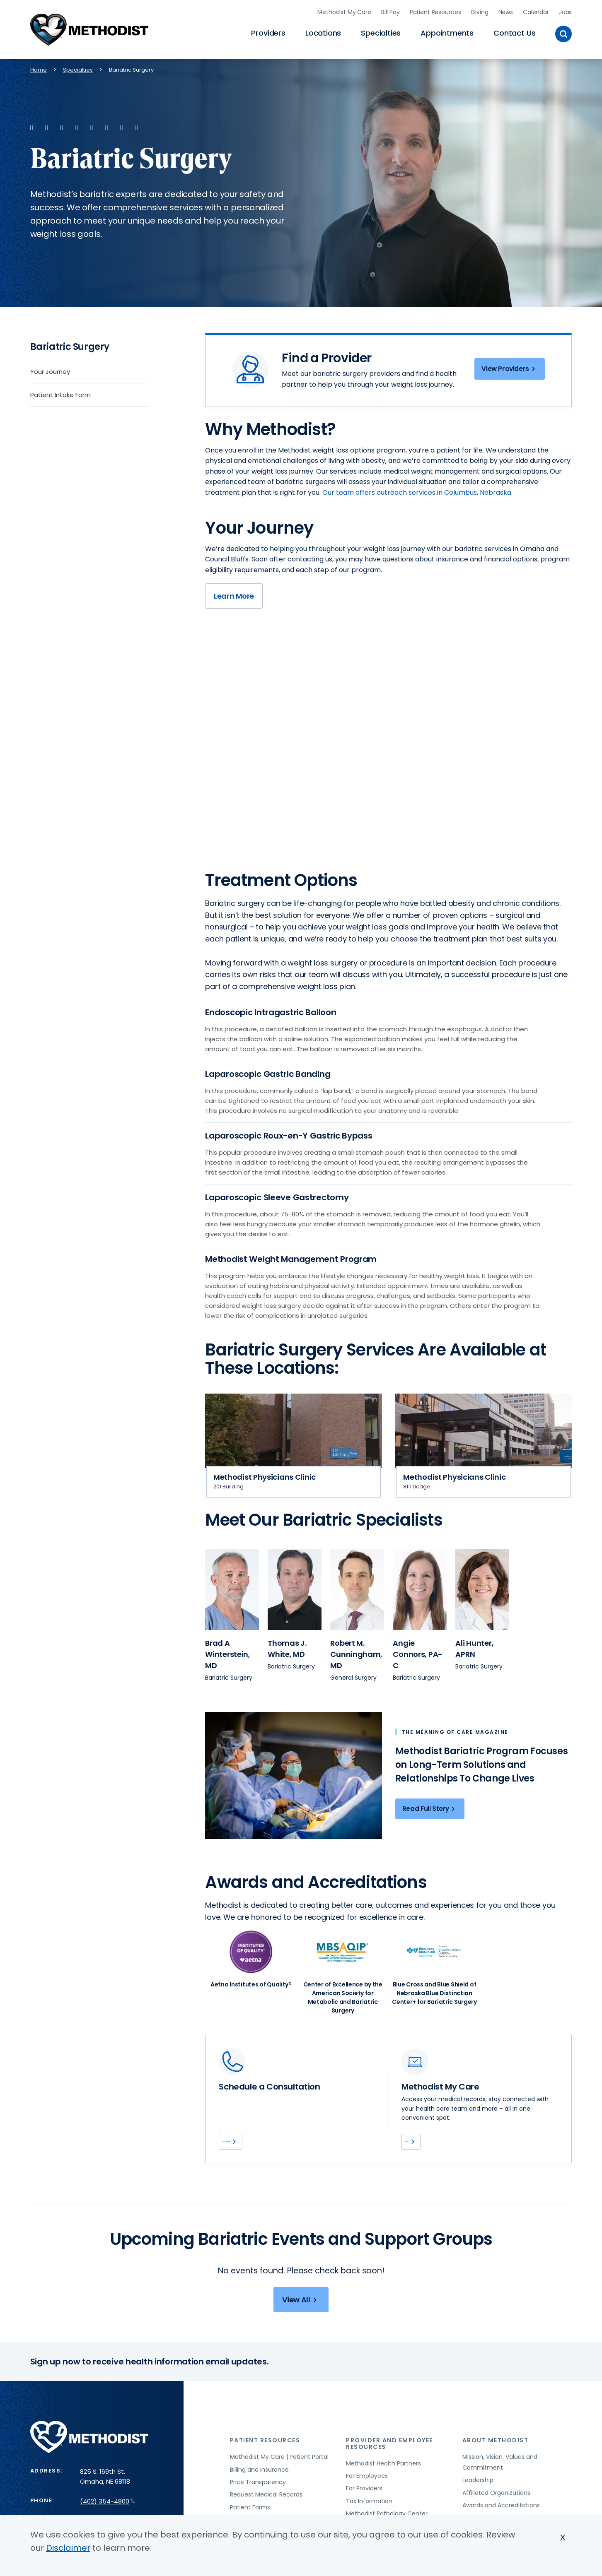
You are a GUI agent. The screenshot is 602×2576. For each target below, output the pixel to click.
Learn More (234, 603)
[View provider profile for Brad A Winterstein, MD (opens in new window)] (227, 1650)
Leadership (477, 2493)
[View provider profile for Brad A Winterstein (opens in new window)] (232, 1585)
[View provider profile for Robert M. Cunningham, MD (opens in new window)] (356, 1650)
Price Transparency (258, 2496)
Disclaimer (68, 2548)
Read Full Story (429, 1805)
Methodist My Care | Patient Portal (279, 2470)
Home (38, 66)
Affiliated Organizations (496, 2506)
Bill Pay (390, 10)
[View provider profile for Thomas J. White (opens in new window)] (295, 1585)
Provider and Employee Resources (389, 2457)
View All (301, 2314)
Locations (323, 31)
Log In (422, 2140)
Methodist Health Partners (383, 2477)
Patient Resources (435, 10)
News (505, 10)
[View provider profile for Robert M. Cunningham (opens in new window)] (357, 1585)
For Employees (367, 2489)
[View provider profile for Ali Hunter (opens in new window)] (482, 1585)
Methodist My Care (344, 10)
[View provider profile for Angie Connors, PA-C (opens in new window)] (417, 1650)
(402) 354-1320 (254, 2140)
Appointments (447, 31)
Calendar (536, 10)
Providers (268, 31)
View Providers (505, 367)
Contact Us (514, 31)
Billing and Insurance (259, 2483)
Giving (479, 10)
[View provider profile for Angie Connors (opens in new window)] (420, 1585)
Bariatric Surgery (69, 343)
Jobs (565, 10)
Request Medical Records (266, 2508)
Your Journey (50, 368)
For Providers (364, 2502)
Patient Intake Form (60, 391)
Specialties (381, 31)
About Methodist (495, 2454)
